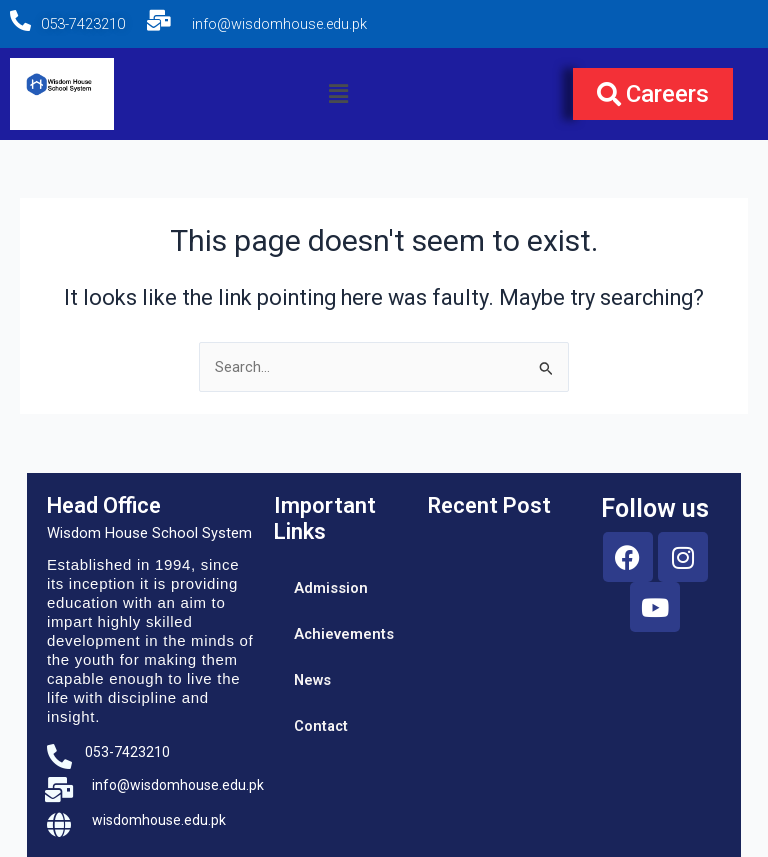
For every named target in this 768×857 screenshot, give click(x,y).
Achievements (341, 634)
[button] (338, 94)
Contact (321, 726)
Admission (331, 588)
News (312, 680)
